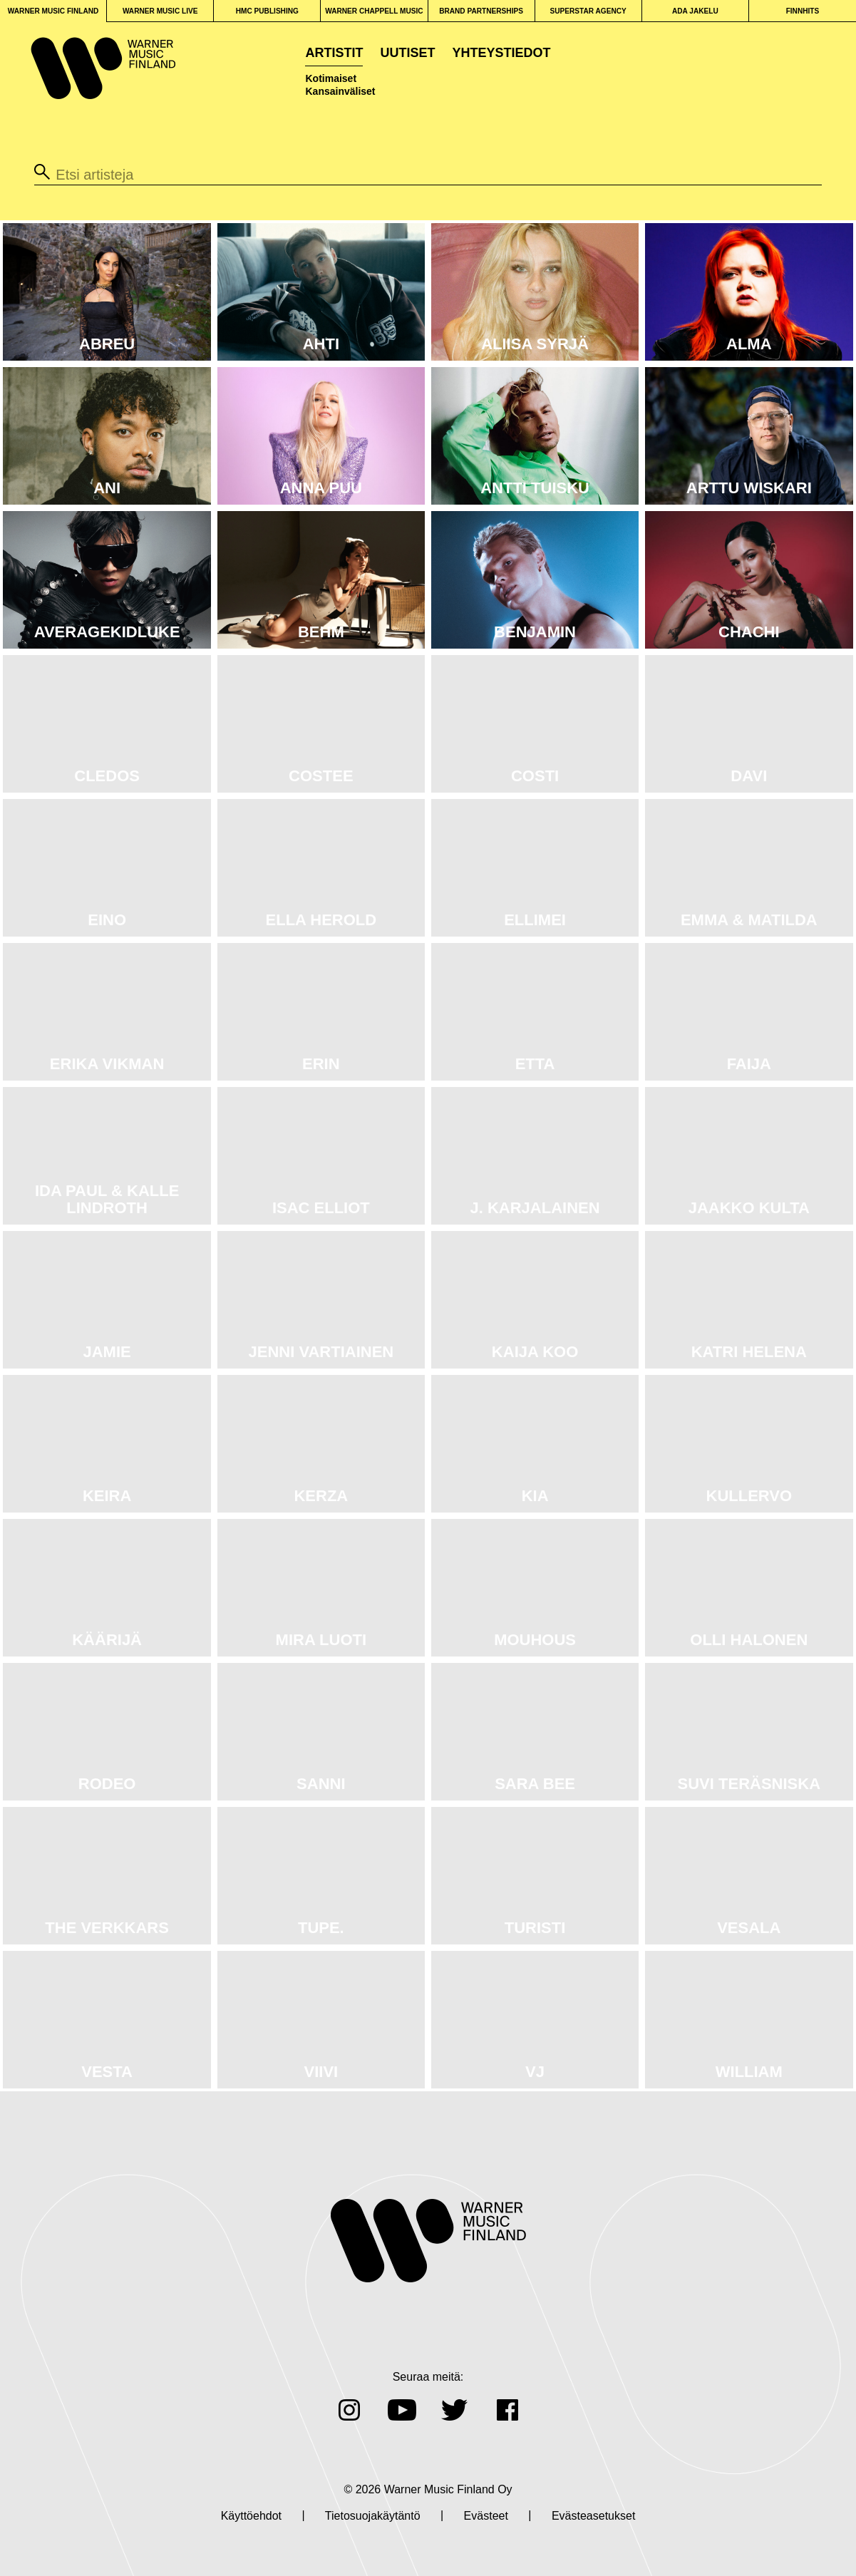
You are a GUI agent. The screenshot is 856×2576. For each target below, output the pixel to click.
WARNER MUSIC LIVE (160, 11)
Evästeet (486, 2516)
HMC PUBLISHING (267, 11)
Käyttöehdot (251, 2516)
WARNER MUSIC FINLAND (53, 11)
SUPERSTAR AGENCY (588, 11)
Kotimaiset (330, 78)
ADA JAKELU (695, 11)
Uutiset (407, 53)
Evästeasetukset (593, 2516)
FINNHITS (803, 11)
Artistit (334, 53)
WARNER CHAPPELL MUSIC (374, 11)
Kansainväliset (340, 91)
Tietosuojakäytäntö (373, 2516)
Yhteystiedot (502, 53)
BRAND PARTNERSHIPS (481, 11)
